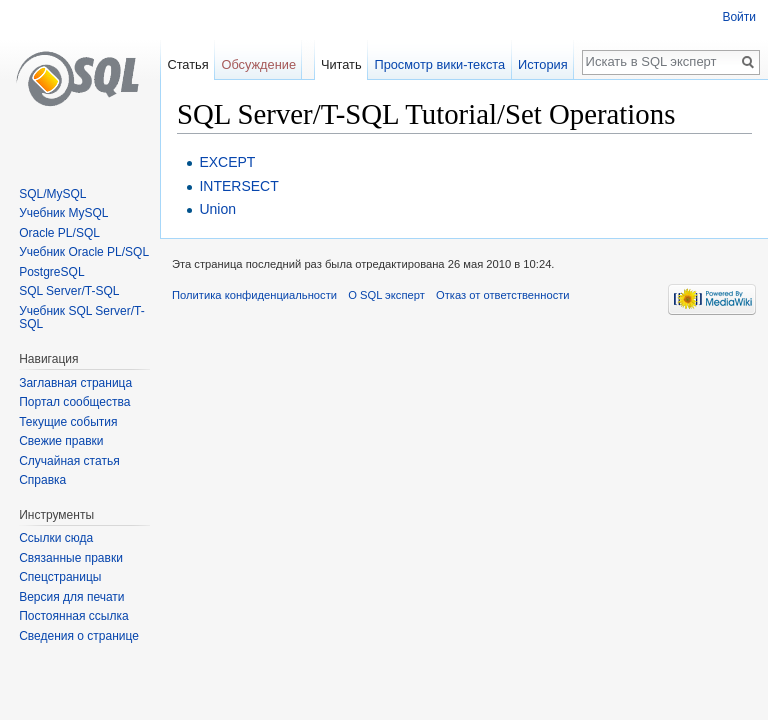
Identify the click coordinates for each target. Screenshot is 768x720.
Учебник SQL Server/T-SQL (81, 318)
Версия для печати (71, 597)
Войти (739, 17)
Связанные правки (71, 558)
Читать (341, 64)
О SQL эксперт (386, 295)
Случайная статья (69, 461)
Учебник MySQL (63, 213)
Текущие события (68, 422)
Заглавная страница (75, 383)
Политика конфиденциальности (254, 295)
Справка (42, 480)
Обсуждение (258, 64)
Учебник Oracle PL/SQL (84, 252)
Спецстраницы (60, 577)
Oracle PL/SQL (59, 233)
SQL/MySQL (52, 194)
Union (217, 209)
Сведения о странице (79, 636)
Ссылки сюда (56, 538)
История (543, 64)
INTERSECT (238, 186)
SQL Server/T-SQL (69, 291)
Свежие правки (61, 441)
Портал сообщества (74, 402)
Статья (187, 64)
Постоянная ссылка (73, 616)
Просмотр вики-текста (439, 64)
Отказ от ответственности (503, 295)
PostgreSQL (51, 272)
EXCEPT (227, 162)
